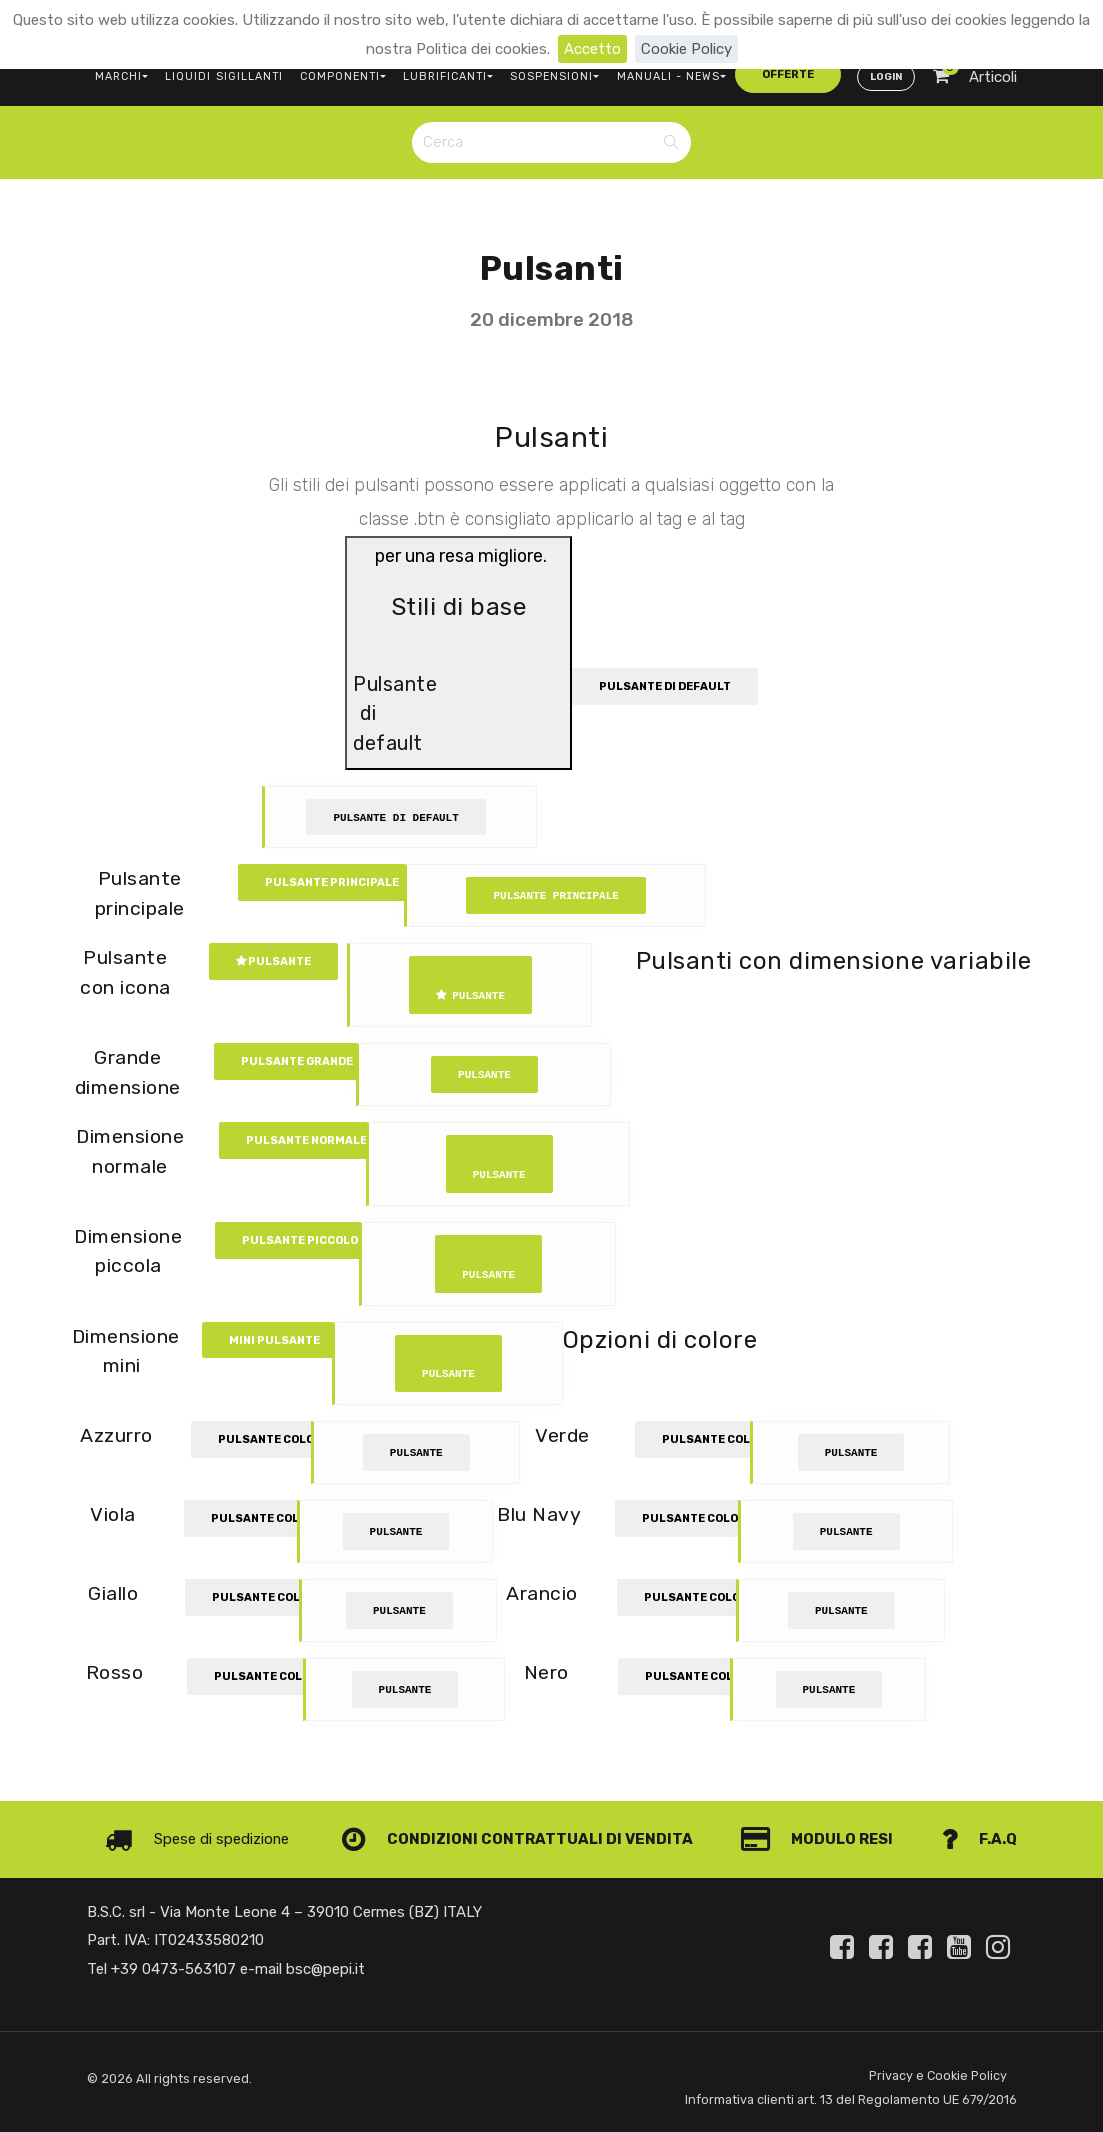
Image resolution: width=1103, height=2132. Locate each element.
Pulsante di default (665, 685)
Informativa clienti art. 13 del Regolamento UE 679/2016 (850, 2099)
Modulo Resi (817, 1839)
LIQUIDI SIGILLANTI (222, 75)
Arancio (542, 1593)
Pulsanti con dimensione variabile (833, 960)
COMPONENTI (339, 75)
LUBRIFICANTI (442, 75)
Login (886, 76)
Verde (565, 1435)
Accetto (592, 49)
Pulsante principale (332, 882)
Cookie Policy (686, 49)
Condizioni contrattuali (471, 1839)
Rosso (115, 1672)
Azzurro (116, 1435)
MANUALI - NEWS (659, 75)
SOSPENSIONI (546, 75)
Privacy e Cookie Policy (938, 2075)
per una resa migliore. (458, 655)
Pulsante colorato (282, 1439)
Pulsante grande (297, 1061)
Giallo (113, 1593)
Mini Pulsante (274, 1339)
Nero (546, 1672)
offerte (773, 74)
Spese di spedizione (196, 1839)
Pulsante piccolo (300, 1239)
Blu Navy (539, 1514)
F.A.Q (979, 1839)
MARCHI (121, 75)
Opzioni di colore (660, 1338)
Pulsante (273, 961)
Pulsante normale (306, 1140)
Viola (113, 1514)
